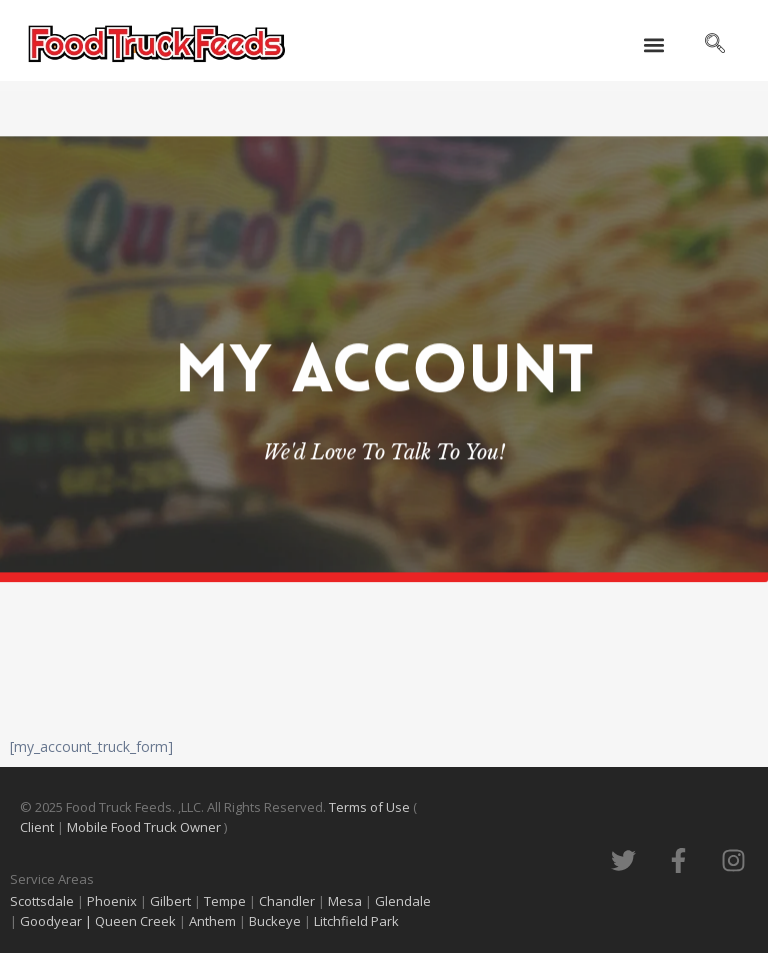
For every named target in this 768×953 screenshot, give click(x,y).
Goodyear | (56, 921)
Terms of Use (371, 807)
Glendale (403, 901)
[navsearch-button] (715, 45)
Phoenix (112, 901)
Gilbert (170, 901)
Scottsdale (42, 901)
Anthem (214, 921)
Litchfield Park (358, 921)
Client (38, 827)
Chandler (287, 901)
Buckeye (275, 921)
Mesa (345, 901)
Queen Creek (137, 921)
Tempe (225, 901)
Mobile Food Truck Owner (144, 827)
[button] (653, 45)
